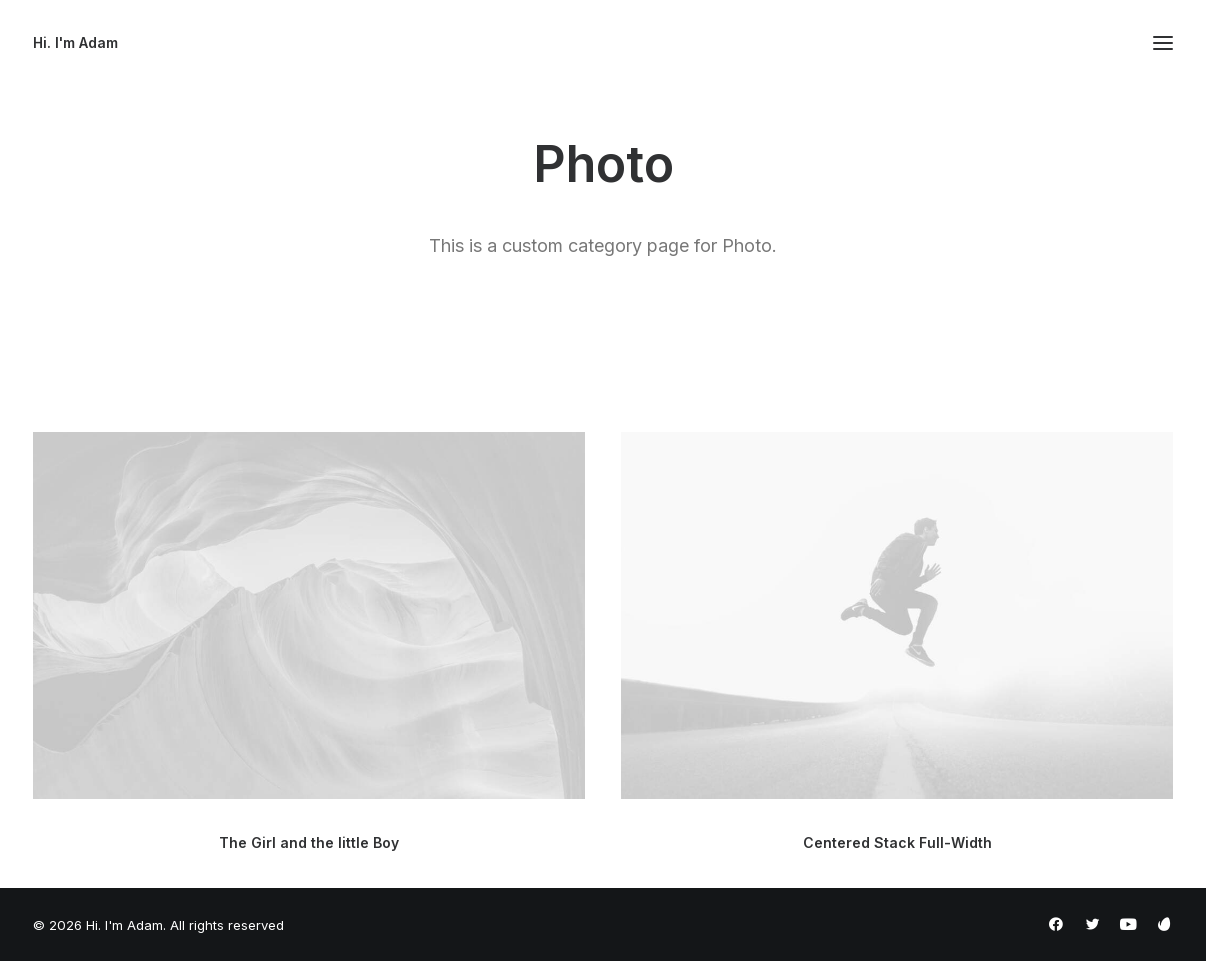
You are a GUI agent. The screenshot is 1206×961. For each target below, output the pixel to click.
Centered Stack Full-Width (897, 846)
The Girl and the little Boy (309, 842)
